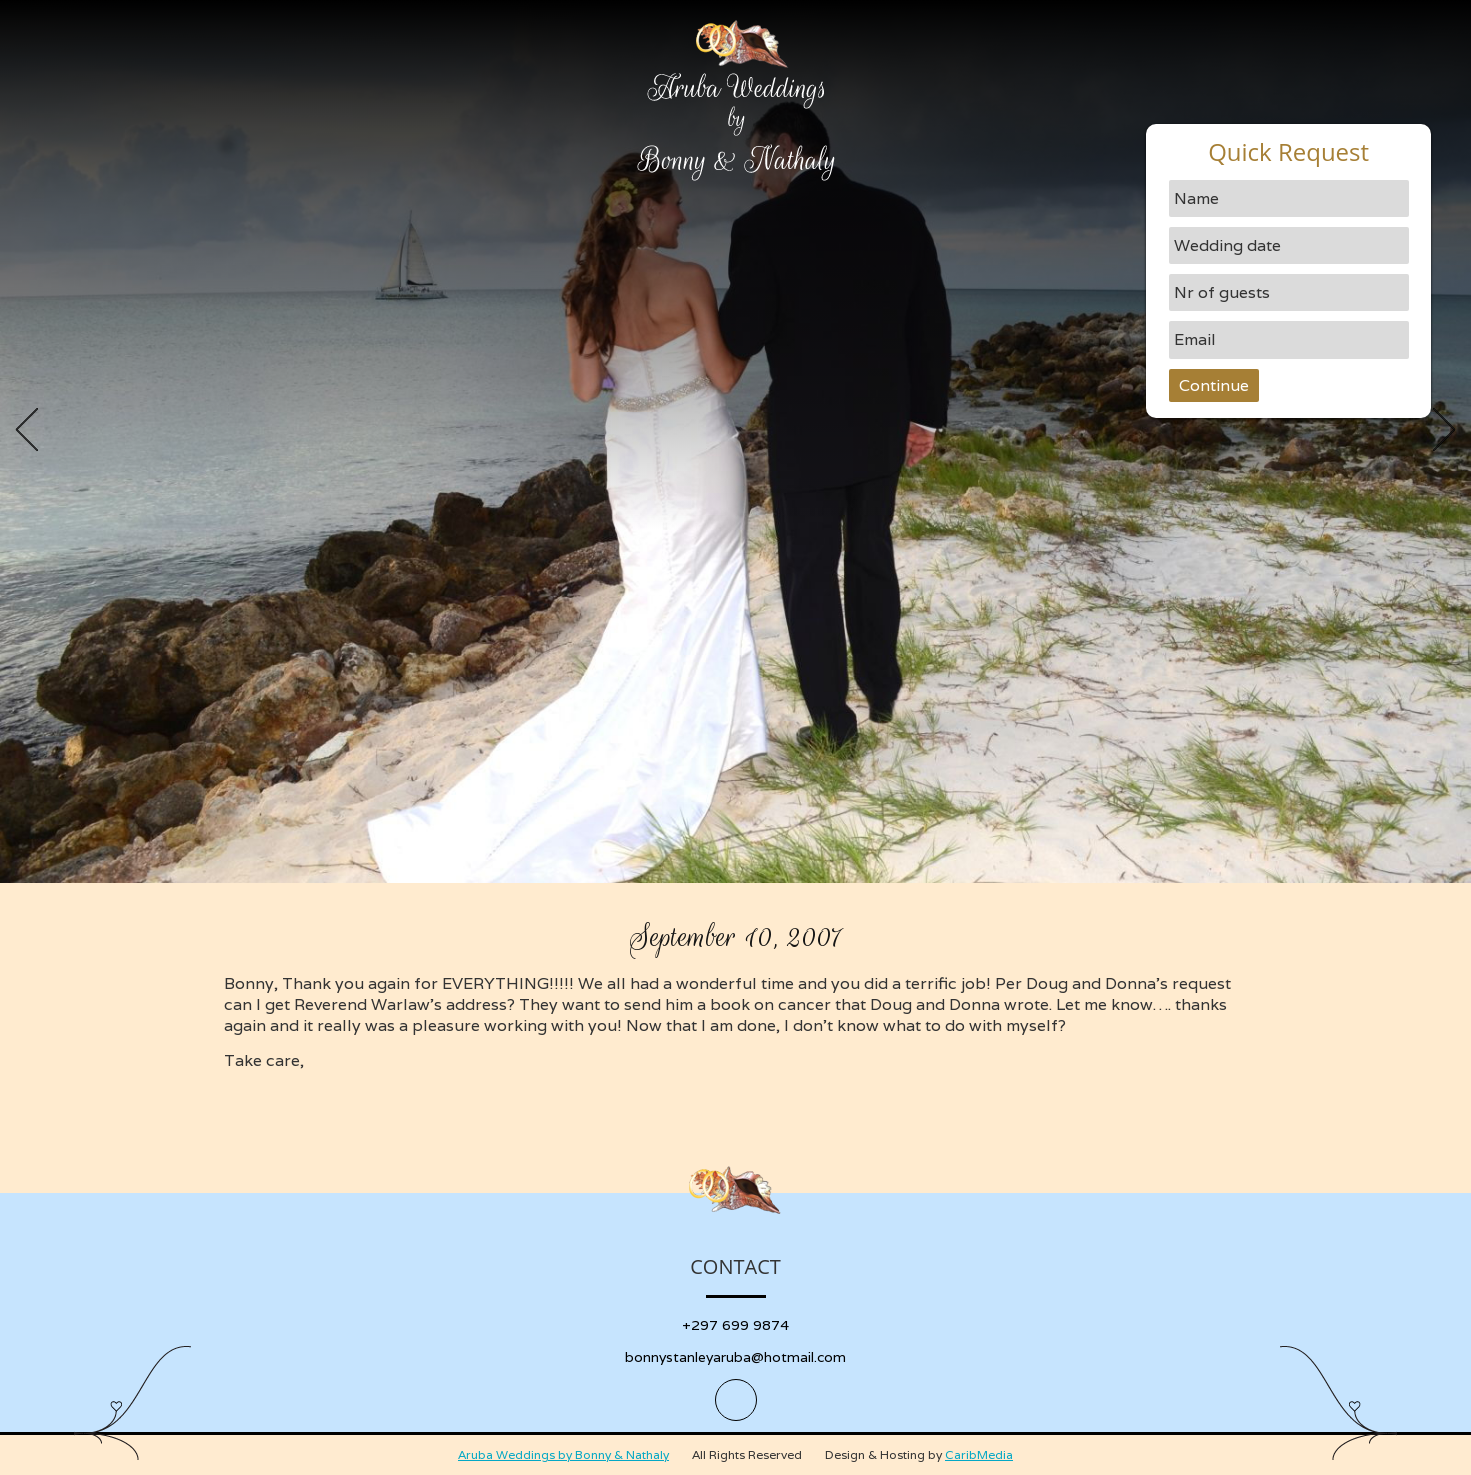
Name (1196, 198)
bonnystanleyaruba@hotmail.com (735, 1357)
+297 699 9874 (735, 1325)
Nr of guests (1222, 292)
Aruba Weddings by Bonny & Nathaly (563, 1454)
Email (1195, 339)
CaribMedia (979, 1454)
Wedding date (1227, 245)
